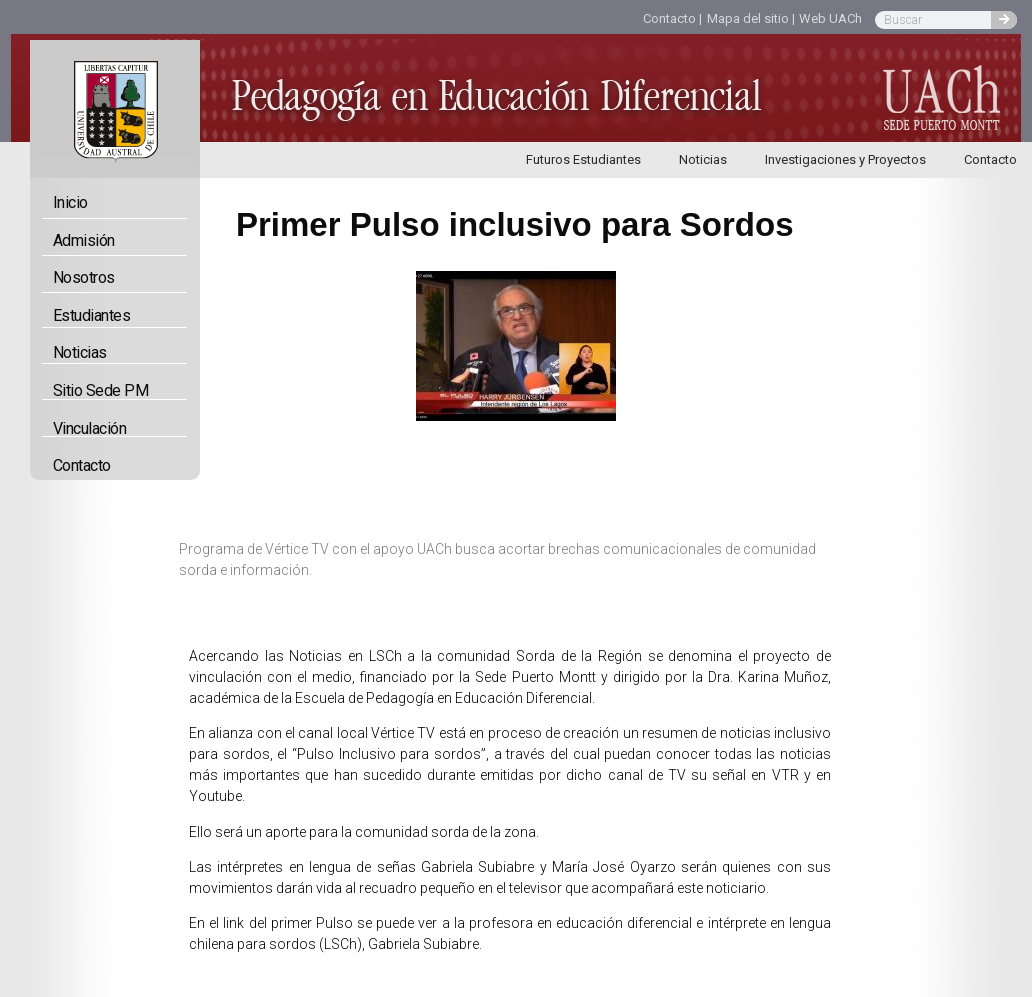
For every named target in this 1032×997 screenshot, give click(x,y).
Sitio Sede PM (101, 390)
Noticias (703, 159)
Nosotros (89, 278)
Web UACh (830, 18)
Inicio (70, 202)
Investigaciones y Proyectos (845, 159)
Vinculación (95, 428)
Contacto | (672, 18)
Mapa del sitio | (751, 18)
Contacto (82, 465)
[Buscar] (1004, 20)
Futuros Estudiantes (583, 159)
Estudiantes (97, 316)
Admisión (84, 240)
